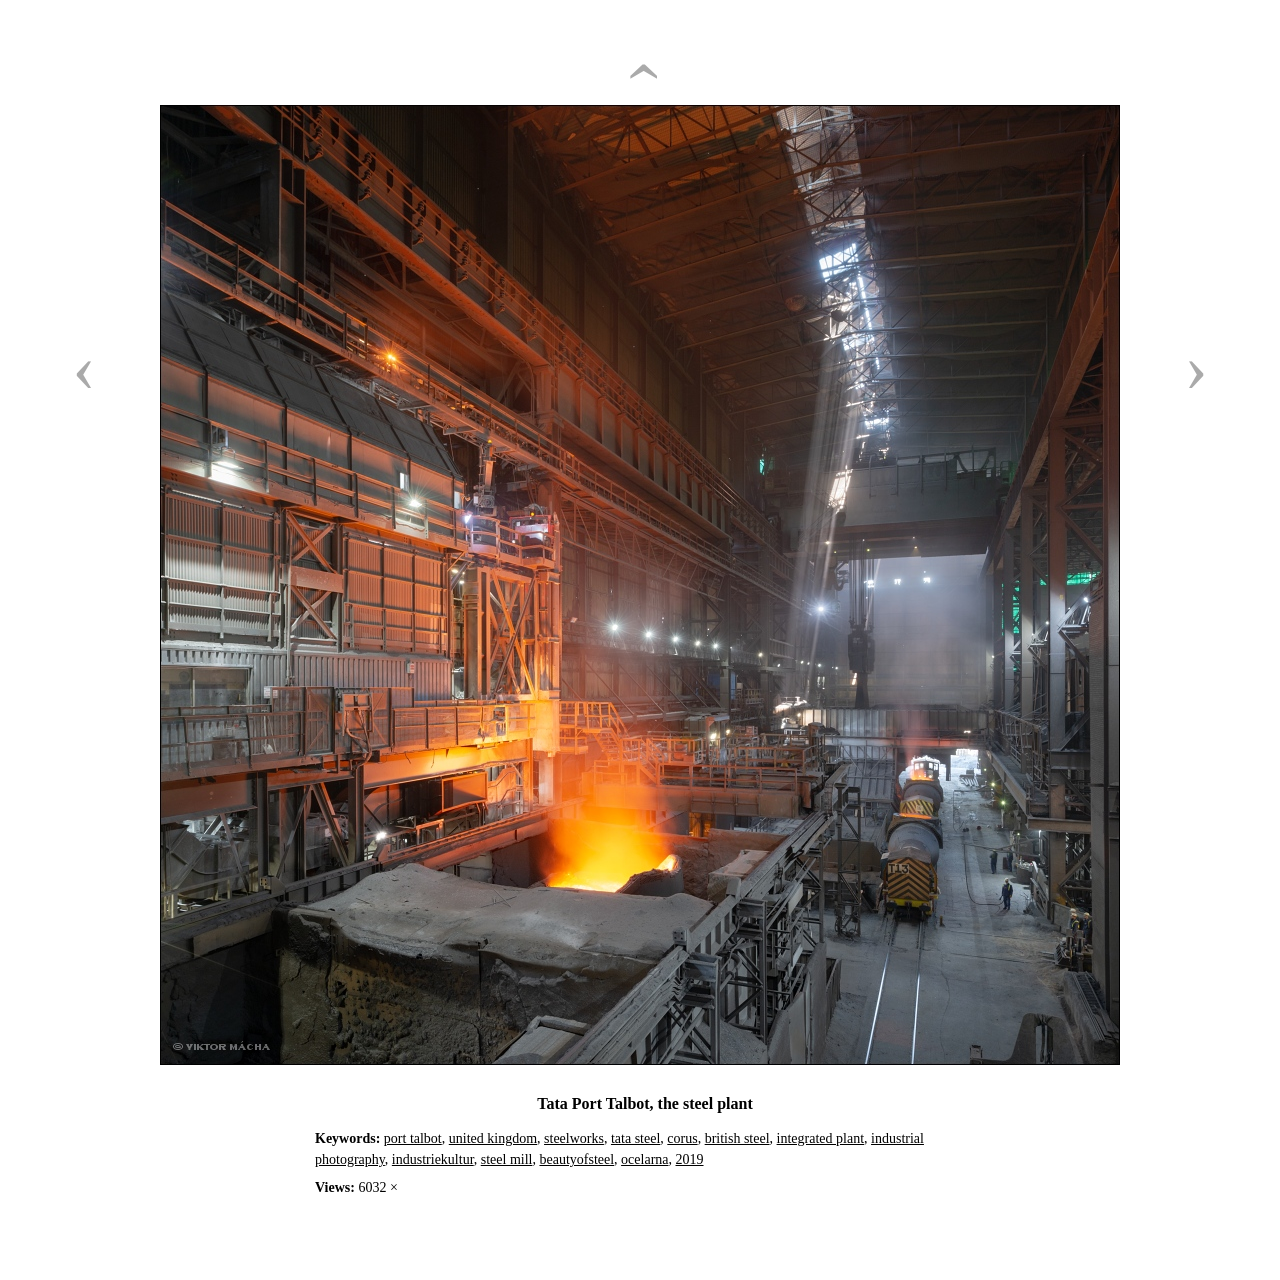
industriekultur (433, 1159)
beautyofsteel (576, 1159)
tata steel (635, 1138)
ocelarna (644, 1159)
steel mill (507, 1159)
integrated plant (820, 1138)
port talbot (413, 1138)
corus (682, 1138)
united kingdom (493, 1138)
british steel (737, 1138)
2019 (690, 1159)
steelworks (574, 1138)
